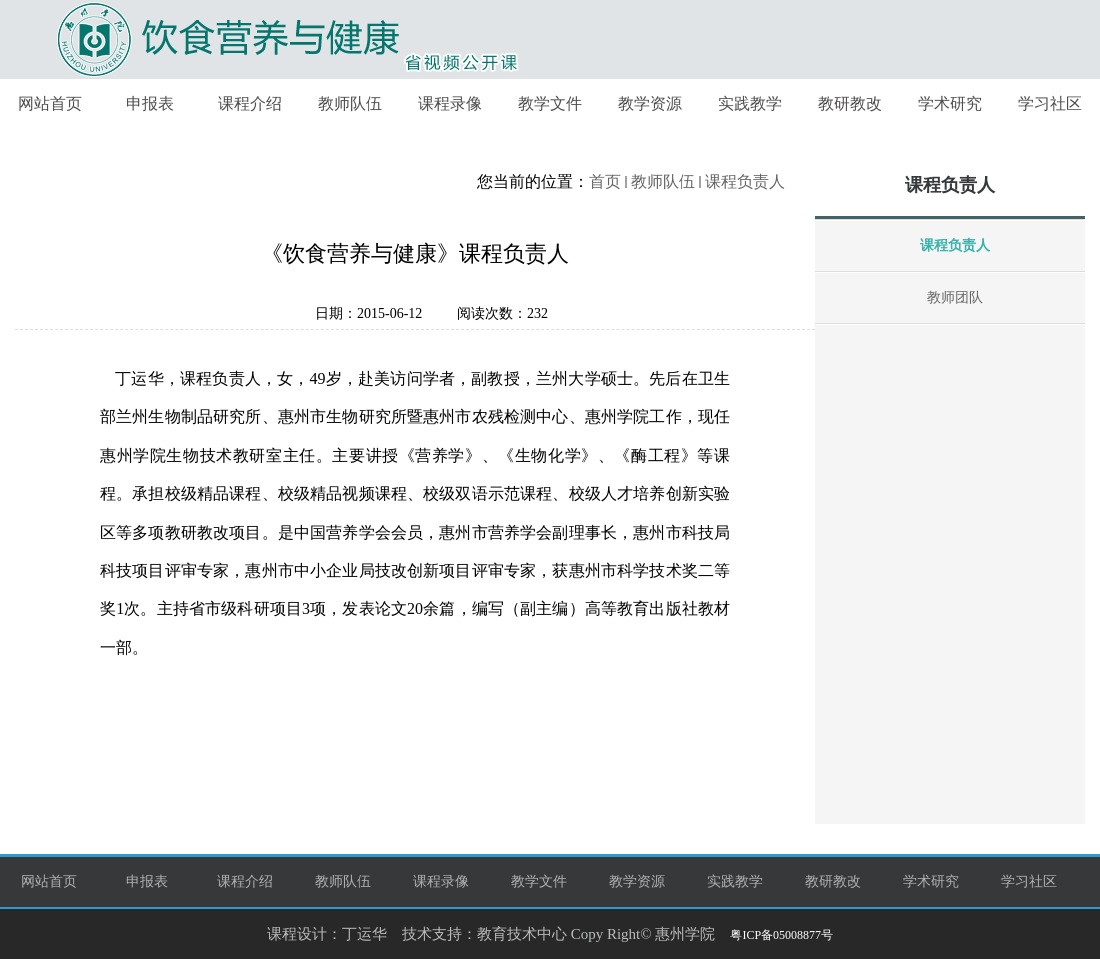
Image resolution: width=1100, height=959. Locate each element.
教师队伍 (663, 181)
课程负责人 (745, 181)
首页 (605, 181)
